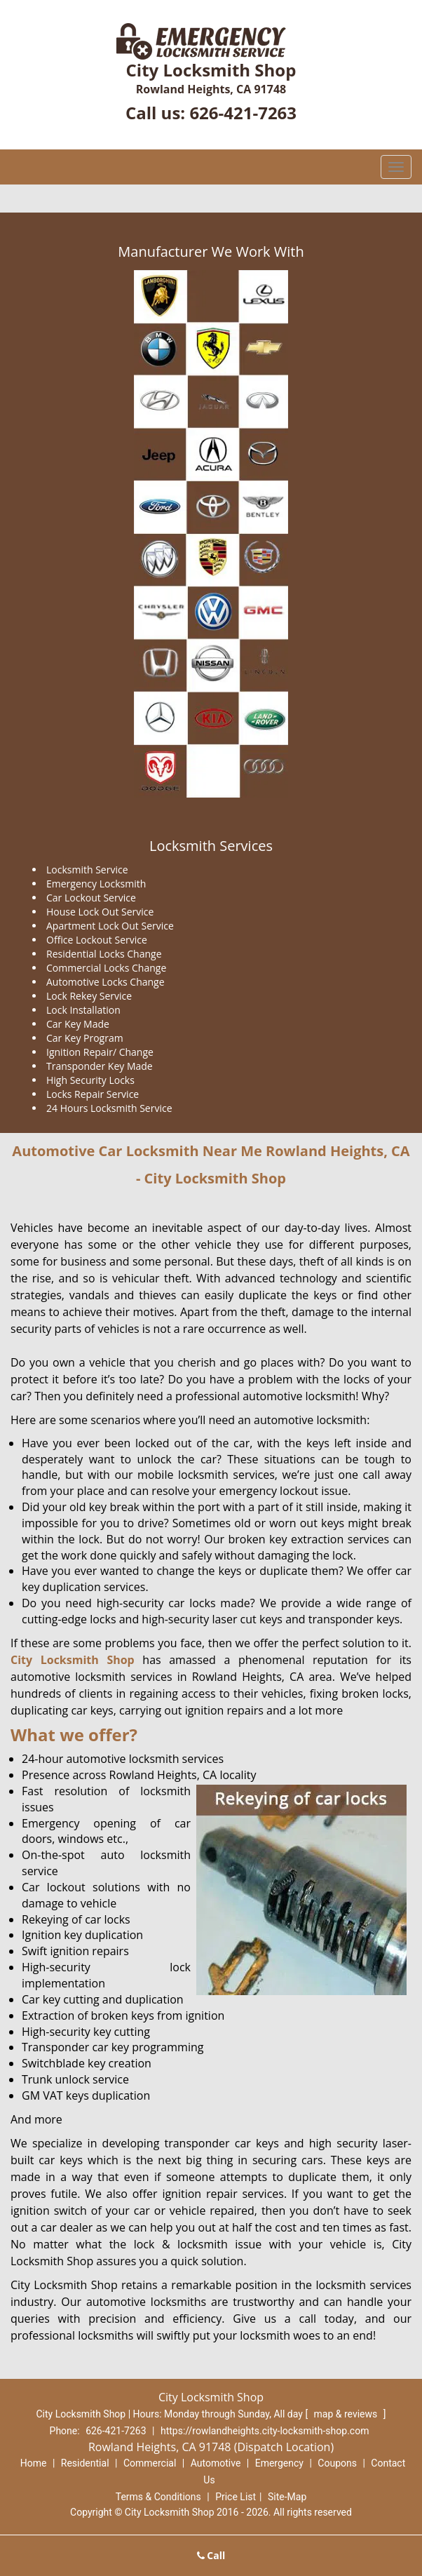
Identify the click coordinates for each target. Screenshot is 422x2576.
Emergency (279, 2463)
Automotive (216, 2463)
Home (33, 2463)
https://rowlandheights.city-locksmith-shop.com (265, 2430)
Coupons (337, 2463)
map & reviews (347, 2414)
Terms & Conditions (158, 2496)
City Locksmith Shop (73, 1660)
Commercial (149, 2463)
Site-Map (287, 2496)
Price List (235, 2496)
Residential (85, 2463)
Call (211, 2555)
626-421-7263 (243, 112)
